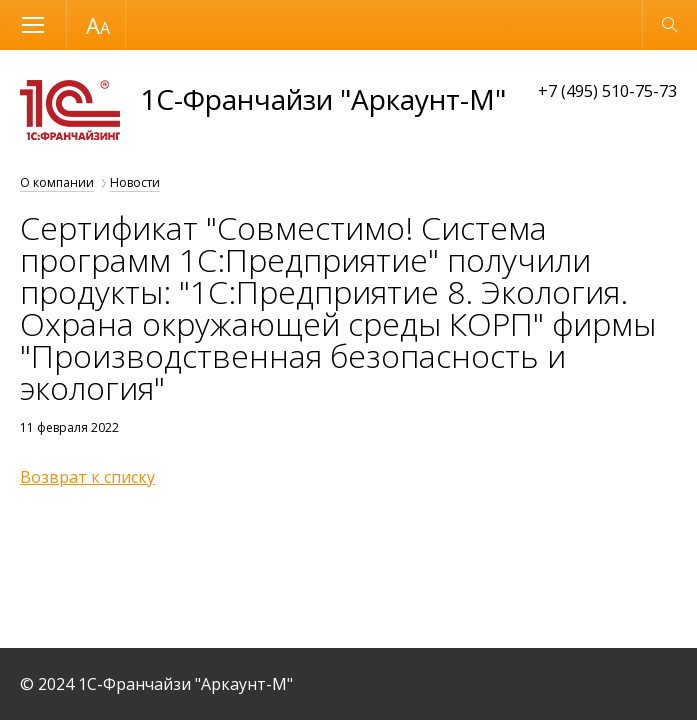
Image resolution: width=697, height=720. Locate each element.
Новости (135, 182)
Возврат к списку (87, 477)
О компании (57, 182)
